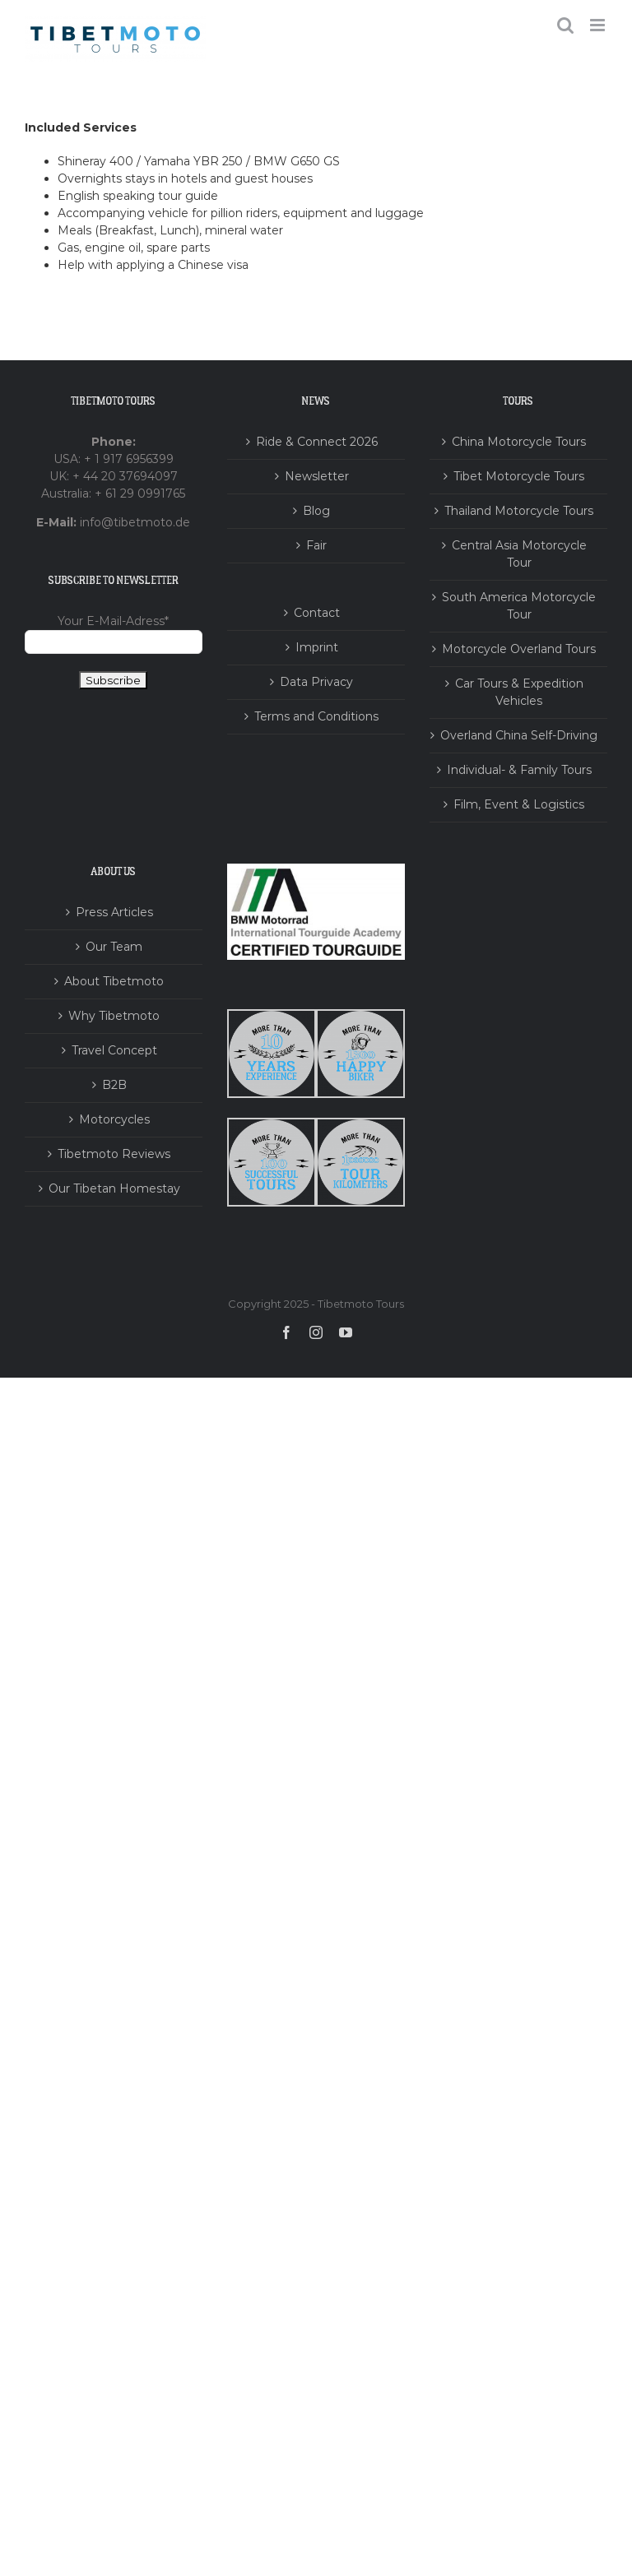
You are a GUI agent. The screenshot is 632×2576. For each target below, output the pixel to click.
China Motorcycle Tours (519, 441)
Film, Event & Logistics (518, 804)
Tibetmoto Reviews (114, 1154)
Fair (316, 545)
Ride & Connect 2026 (317, 441)
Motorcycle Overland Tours (519, 649)
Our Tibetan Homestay (114, 1188)
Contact (317, 612)
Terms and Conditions (316, 716)
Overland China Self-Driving (518, 735)
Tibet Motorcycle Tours (518, 476)
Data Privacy (316, 681)
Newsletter (317, 476)
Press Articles (114, 912)
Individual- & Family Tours (519, 769)
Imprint (316, 647)
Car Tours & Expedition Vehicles (519, 692)
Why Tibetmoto (114, 1015)
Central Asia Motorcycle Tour (519, 554)
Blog (316, 510)
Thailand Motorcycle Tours (518, 510)
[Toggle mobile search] (565, 25)
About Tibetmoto (114, 981)
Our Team (114, 946)
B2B (114, 1084)
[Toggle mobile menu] (598, 25)
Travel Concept (114, 1050)
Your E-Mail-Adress (113, 621)
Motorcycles (114, 1119)
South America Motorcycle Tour (519, 606)
